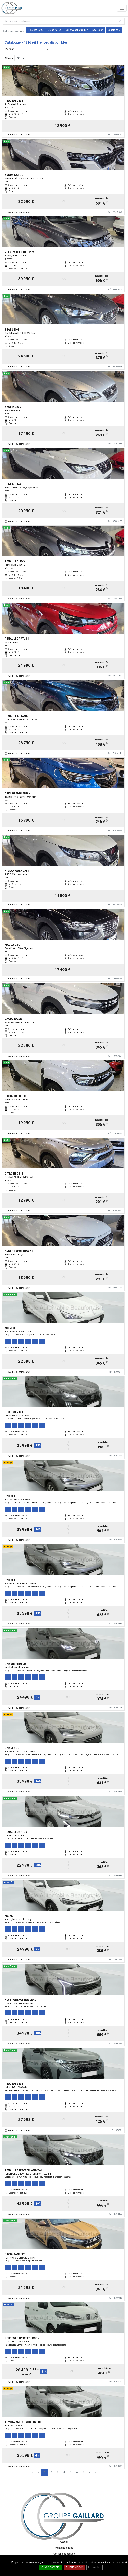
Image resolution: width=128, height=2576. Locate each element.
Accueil (64, 2541)
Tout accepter (50, 2567)
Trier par (9, 48)
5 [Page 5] (70, 2472)
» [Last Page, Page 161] (95, 2472)
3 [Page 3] (57, 2472)
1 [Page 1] (44, 2472)
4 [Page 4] (64, 2472)
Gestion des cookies (64, 2553)
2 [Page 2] (51, 2472)
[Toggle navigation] (122, 8)
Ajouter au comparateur (19, 134)
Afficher (9, 58)
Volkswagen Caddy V (77, 30)
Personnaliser (94, 2567)
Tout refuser (74, 2567)
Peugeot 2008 (35, 30)
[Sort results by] (32, 49)
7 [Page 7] (83, 2472)
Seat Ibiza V (114, 30)
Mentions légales (64, 2547)
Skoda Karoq (54, 30)
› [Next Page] (89, 2472)
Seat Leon (97, 30)
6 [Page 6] (77, 2472)
